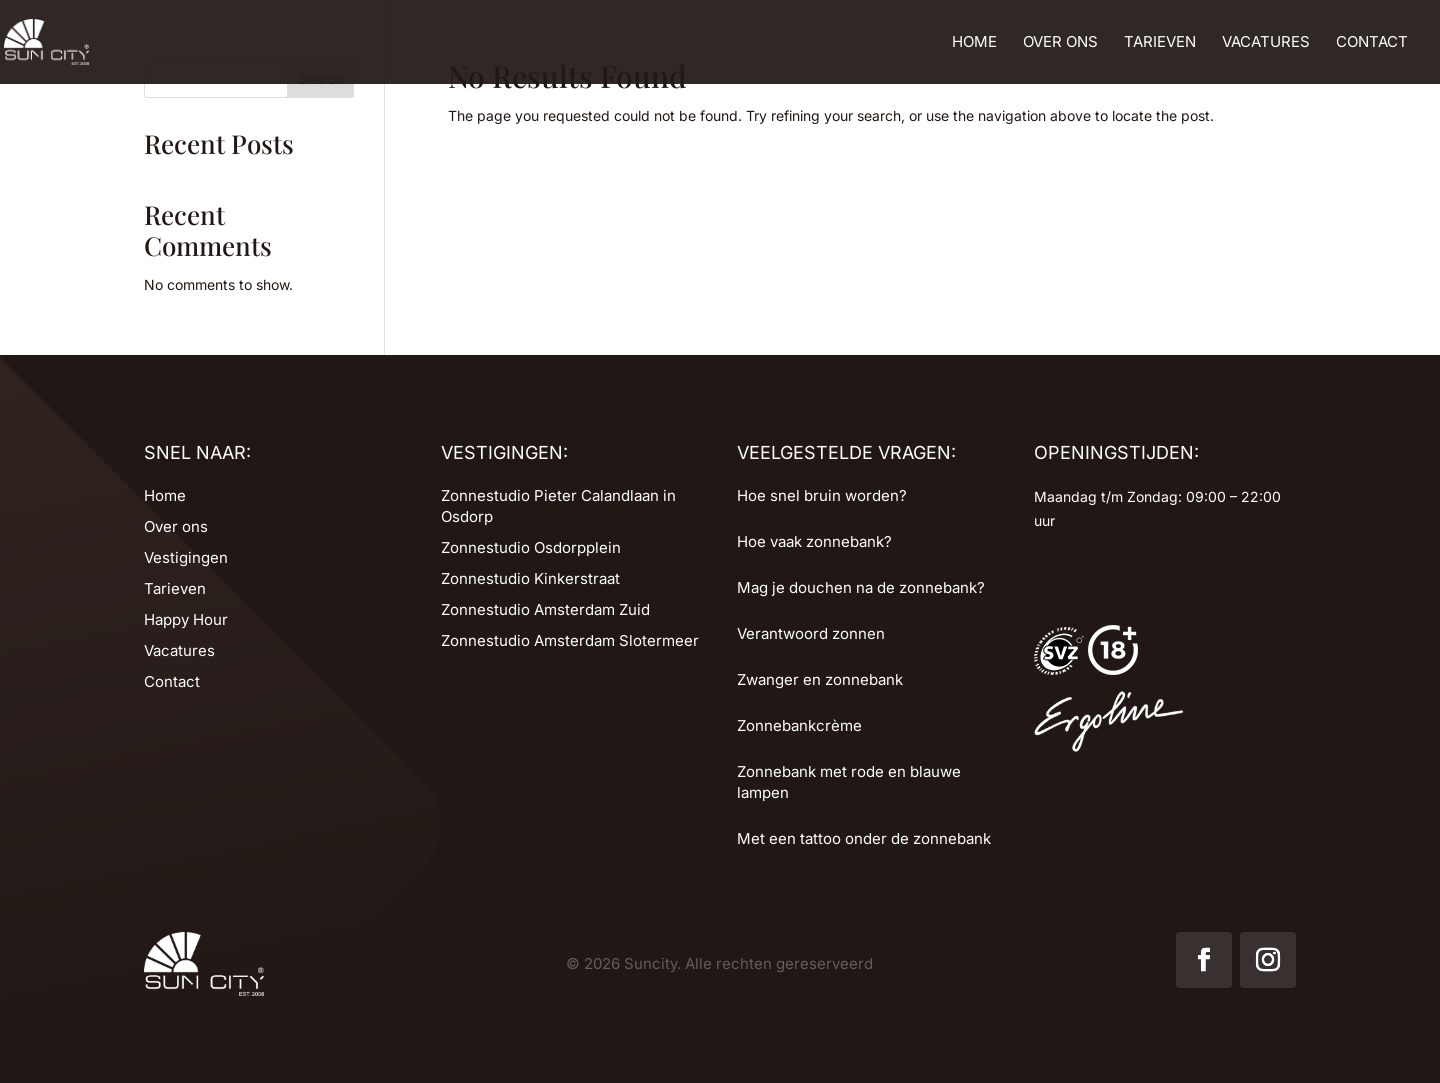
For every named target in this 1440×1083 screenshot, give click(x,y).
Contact (1372, 43)
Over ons (1060, 43)
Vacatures (1266, 43)
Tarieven (1160, 43)
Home (974, 43)
